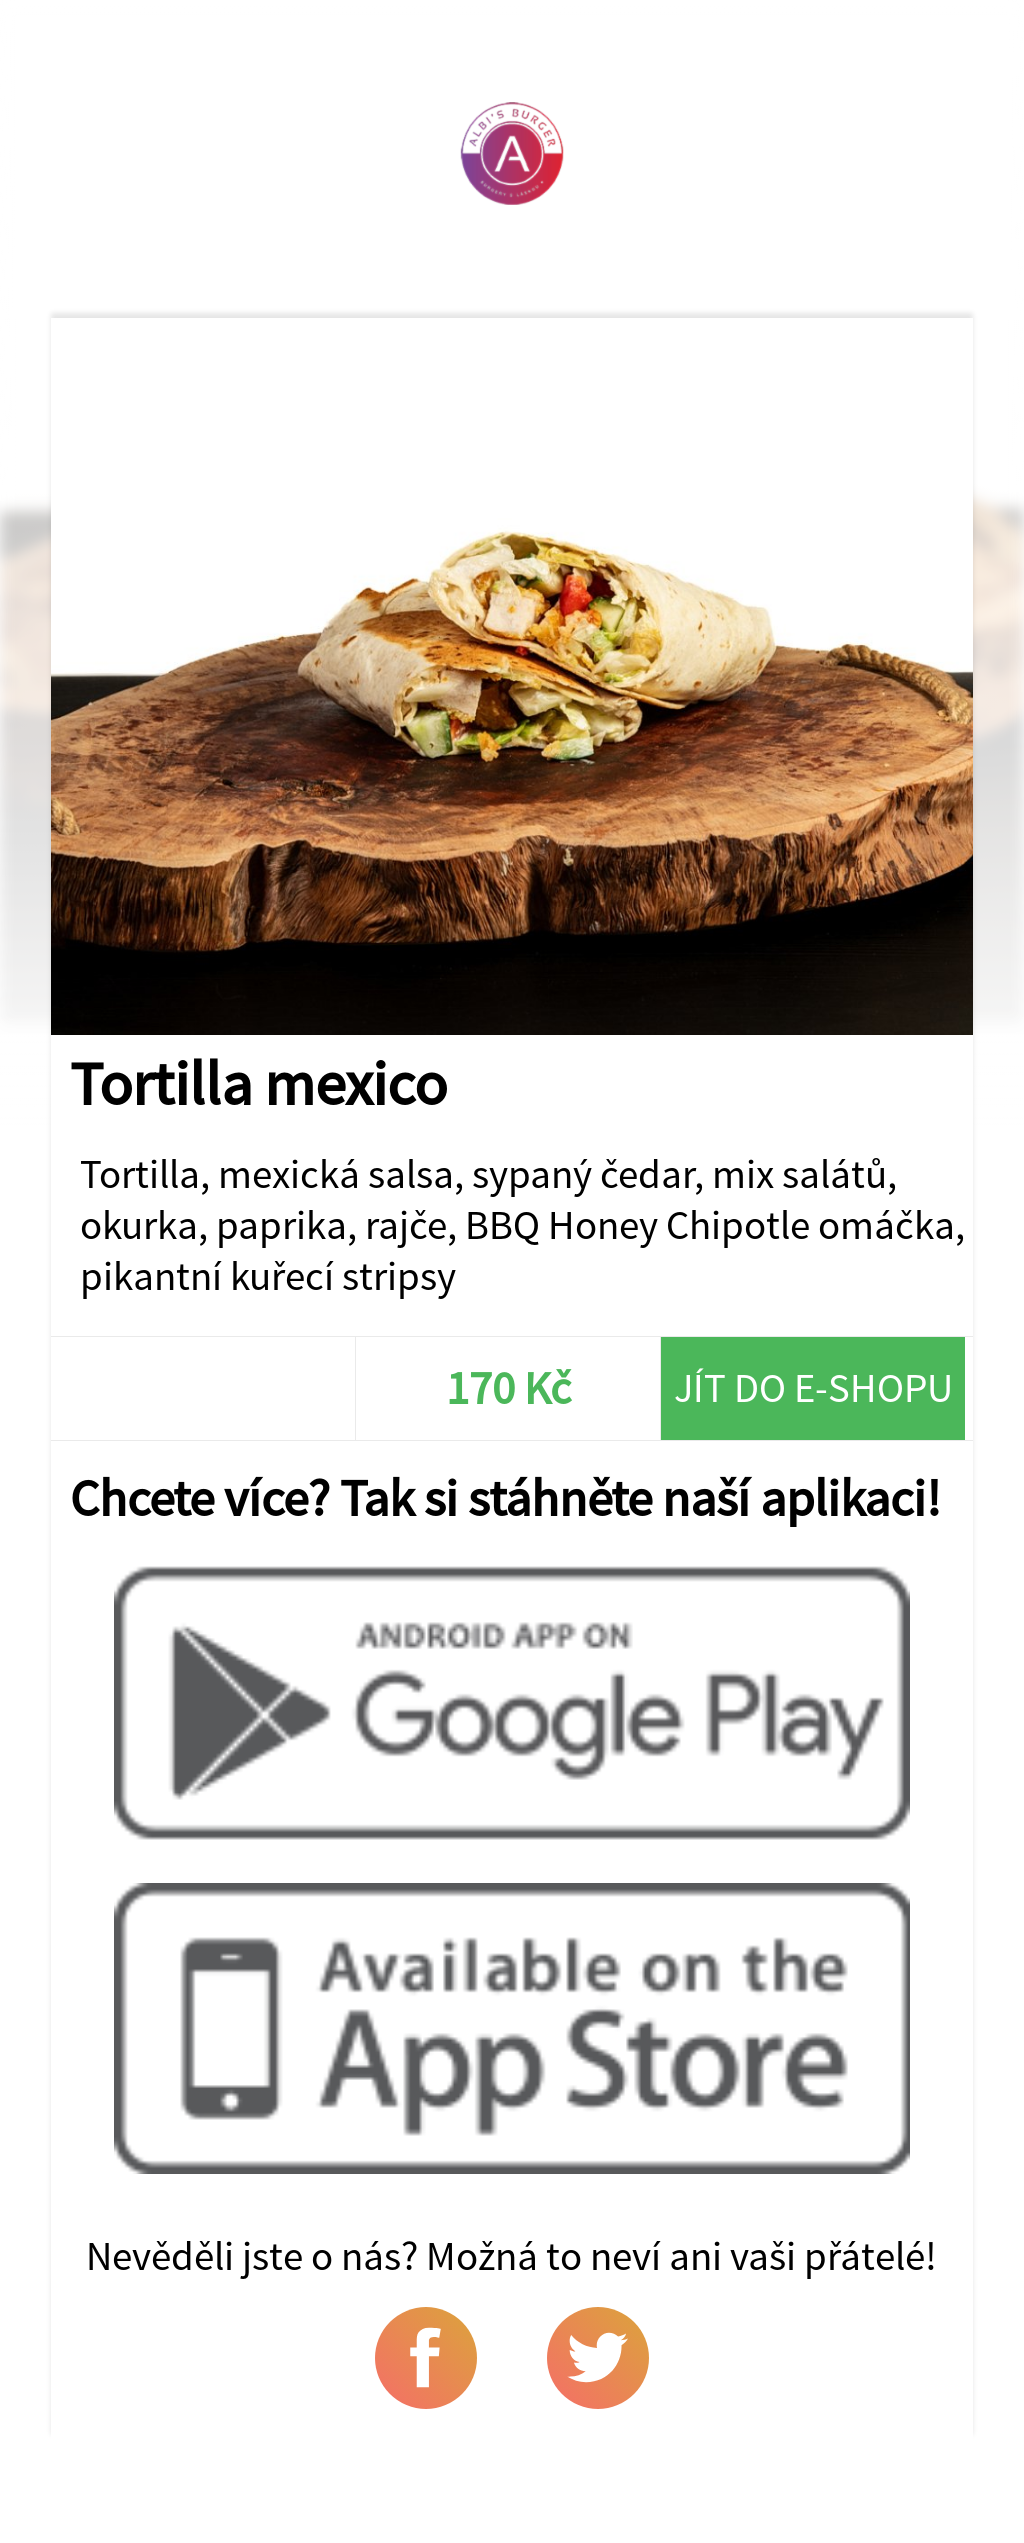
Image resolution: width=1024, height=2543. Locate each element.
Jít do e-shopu (813, 1387)
